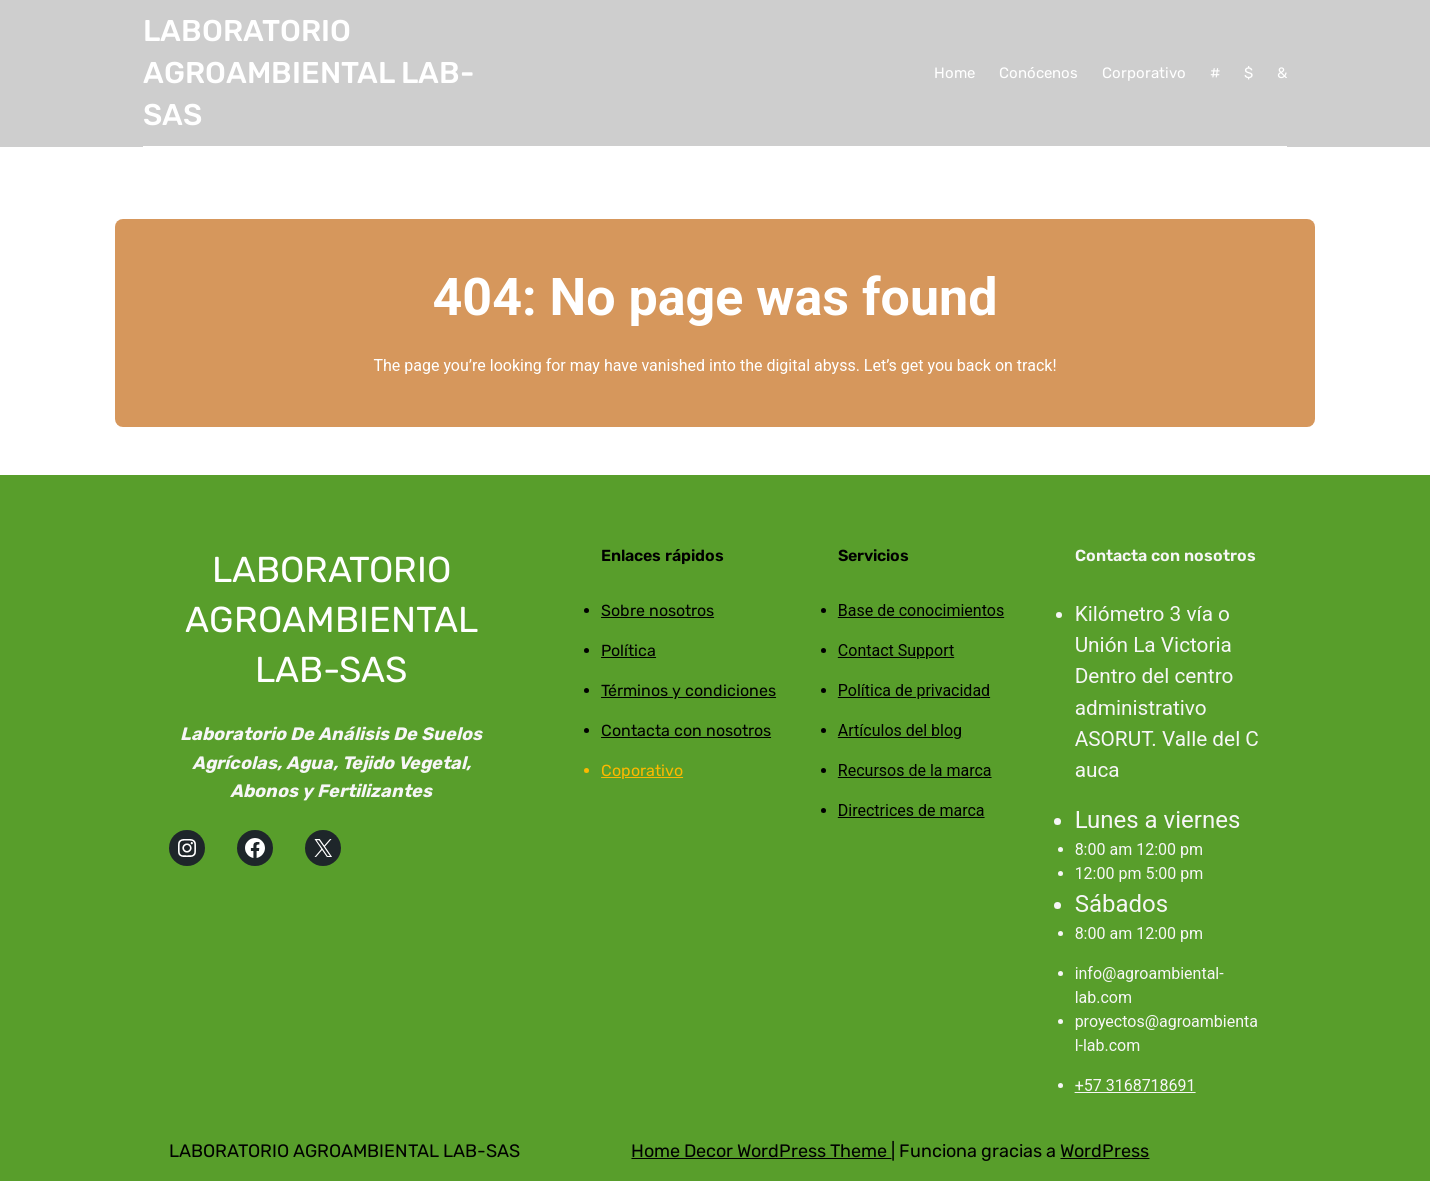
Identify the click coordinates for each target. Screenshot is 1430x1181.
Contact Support (896, 650)
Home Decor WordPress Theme (761, 1151)
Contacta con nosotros (686, 730)
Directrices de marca (911, 810)
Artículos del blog (900, 730)
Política (628, 650)
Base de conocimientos (921, 610)
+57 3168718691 (1135, 1085)
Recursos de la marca (915, 770)
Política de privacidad (914, 690)
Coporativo (642, 770)
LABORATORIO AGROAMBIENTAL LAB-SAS (308, 73)
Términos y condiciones (688, 690)
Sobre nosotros (657, 610)
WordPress (1104, 1151)
